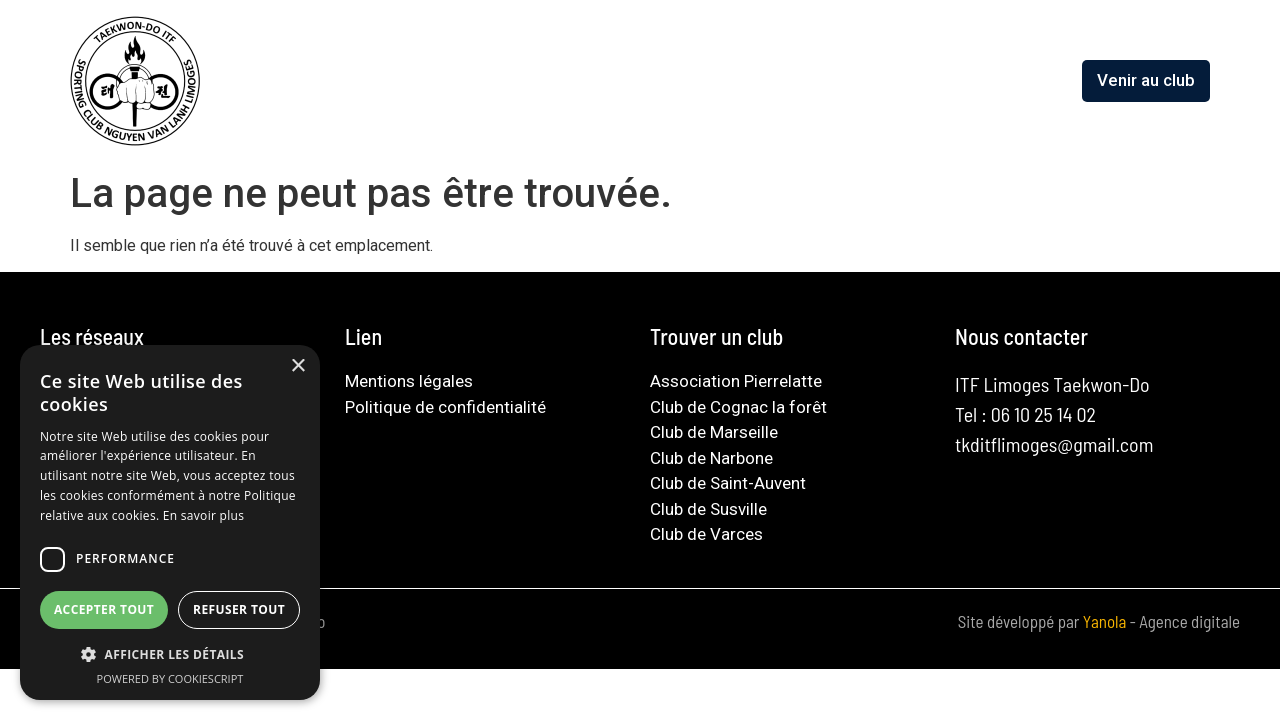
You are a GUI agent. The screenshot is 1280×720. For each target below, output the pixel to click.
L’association (535, 80)
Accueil (427, 80)
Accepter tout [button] (104, 609)
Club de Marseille (714, 432)
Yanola (1106, 621)
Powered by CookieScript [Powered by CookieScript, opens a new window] (170, 678)
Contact (1037, 80)
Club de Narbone (711, 458)
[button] (170, 654)
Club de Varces (706, 534)
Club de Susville (708, 509)
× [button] (297, 366)
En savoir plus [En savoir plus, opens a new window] (203, 515)
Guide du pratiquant (902, 80)
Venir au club (1146, 80)
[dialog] (170, 522)
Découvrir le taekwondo (706, 80)
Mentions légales (409, 381)
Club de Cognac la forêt (738, 407)
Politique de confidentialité (445, 407)
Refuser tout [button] (239, 609)
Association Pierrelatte (736, 381)
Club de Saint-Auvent (728, 483)
